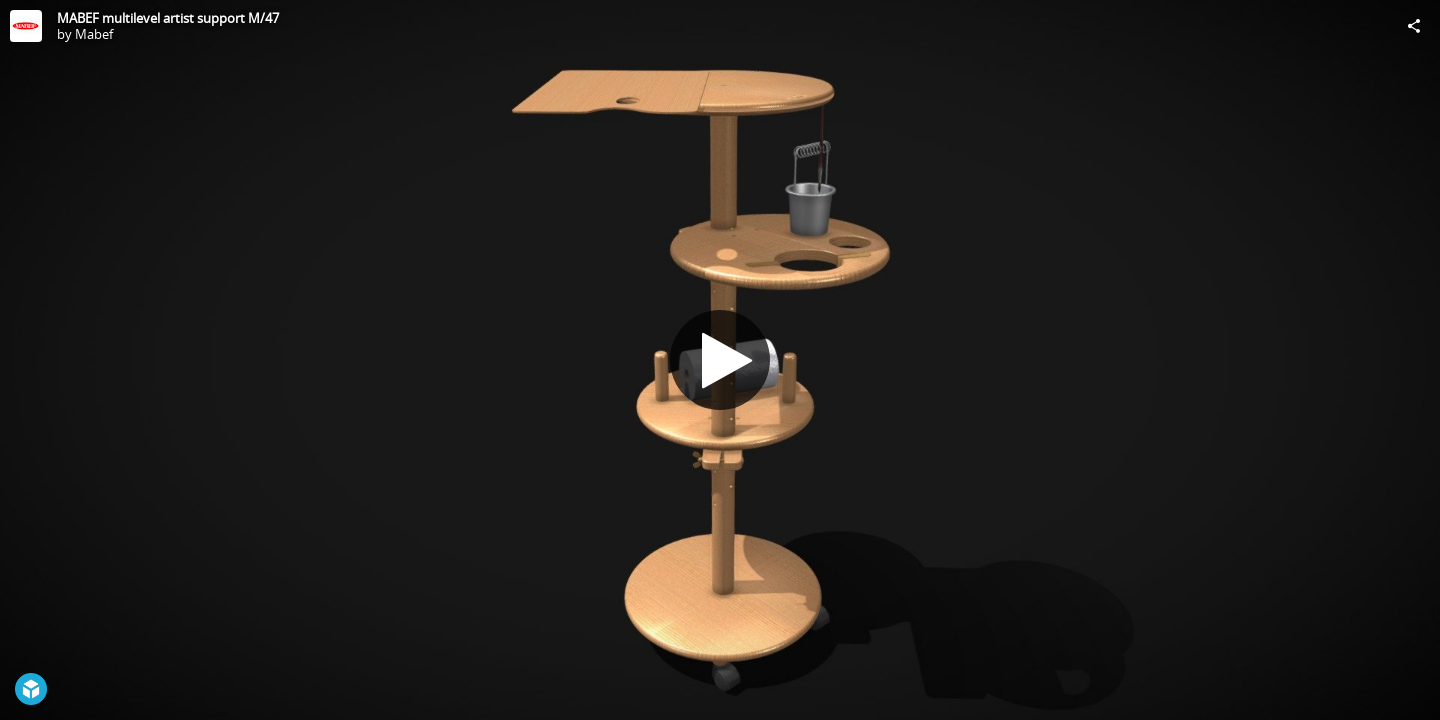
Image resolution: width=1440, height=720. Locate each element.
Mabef (94, 34)
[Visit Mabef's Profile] (26, 26)
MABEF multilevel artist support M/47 (168, 18)
